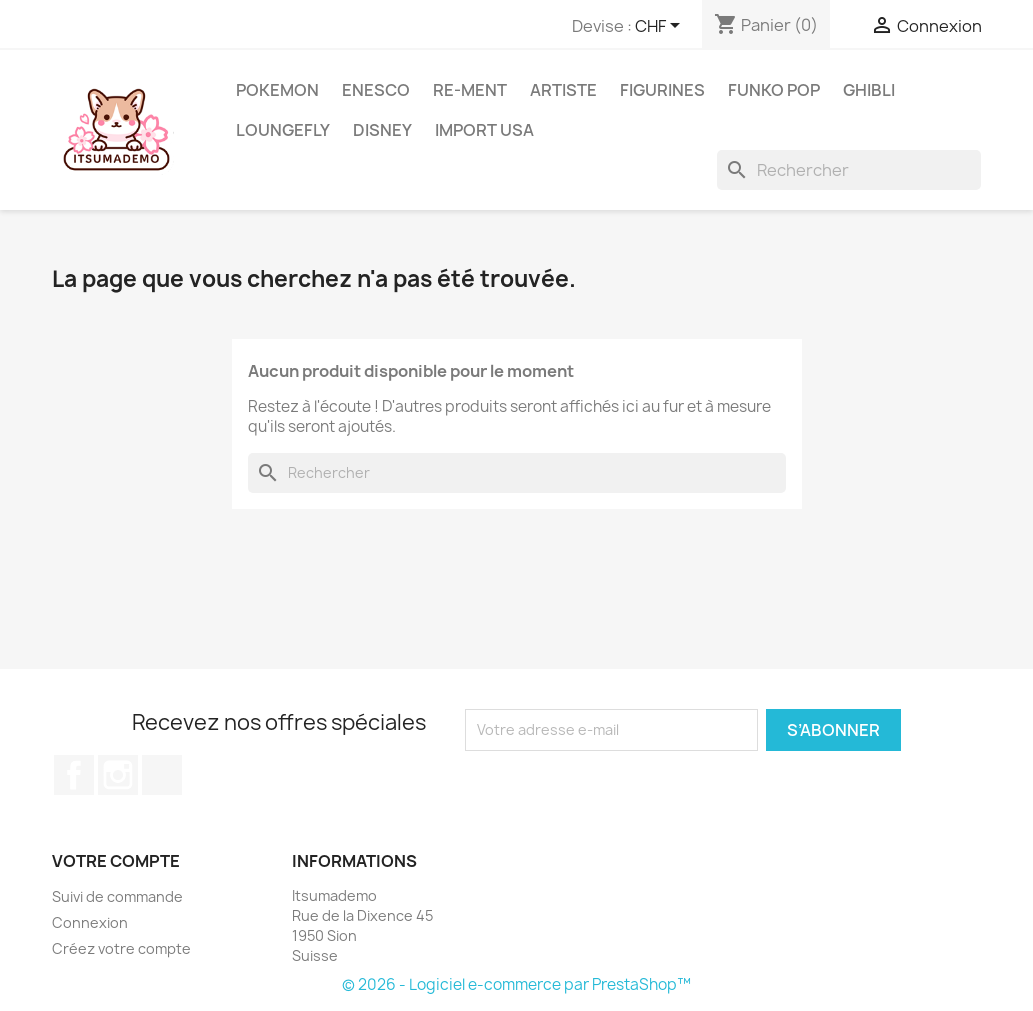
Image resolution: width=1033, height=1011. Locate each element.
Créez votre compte (121, 948)
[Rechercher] (849, 170)
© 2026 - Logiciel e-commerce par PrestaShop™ (516, 984)
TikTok (162, 775)
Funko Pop (774, 90)
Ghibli (869, 90)
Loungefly (283, 130)
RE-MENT (470, 90)
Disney (382, 130)
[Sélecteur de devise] (661, 27)
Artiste (563, 90)
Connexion (90, 922)
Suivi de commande (117, 896)
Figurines (662, 90)
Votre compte (116, 861)
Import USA (484, 130)
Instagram (118, 775)
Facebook (74, 775)
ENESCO (376, 90)
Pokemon (277, 90)
